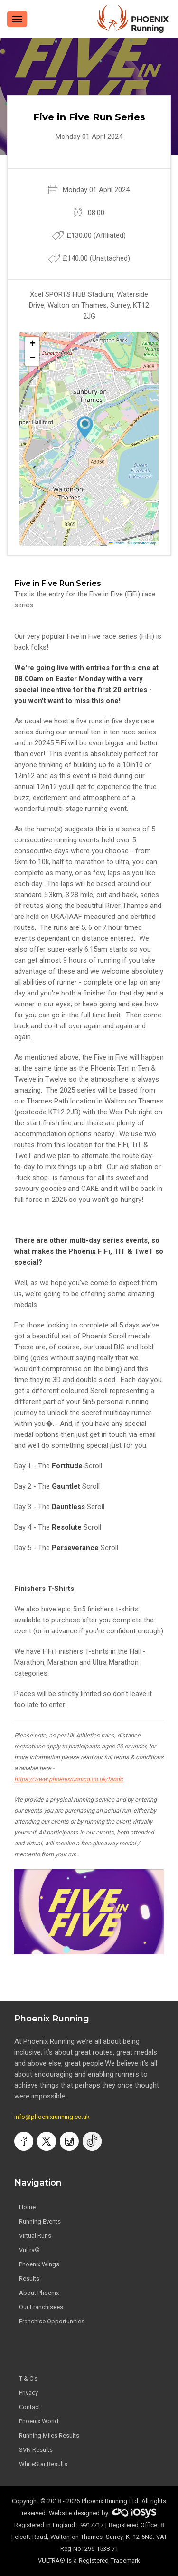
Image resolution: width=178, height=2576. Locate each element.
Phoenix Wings (39, 2264)
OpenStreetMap (143, 543)
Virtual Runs (35, 2235)
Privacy (28, 2392)
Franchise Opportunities (51, 2321)
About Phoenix (39, 2292)
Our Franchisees (41, 2307)
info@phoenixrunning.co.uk (52, 2116)
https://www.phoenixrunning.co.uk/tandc (68, 1779)
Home (27, 2207)
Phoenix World (38, 2421)
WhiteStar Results (43, 2464)
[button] (85, 427)
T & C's (28, 2378)
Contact (29, 2406)
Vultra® (29, 2250)
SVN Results (36, 2449)
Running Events (40, 2221)
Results (29, 2278)
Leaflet (116, 543)
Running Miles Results (49, 2435)
